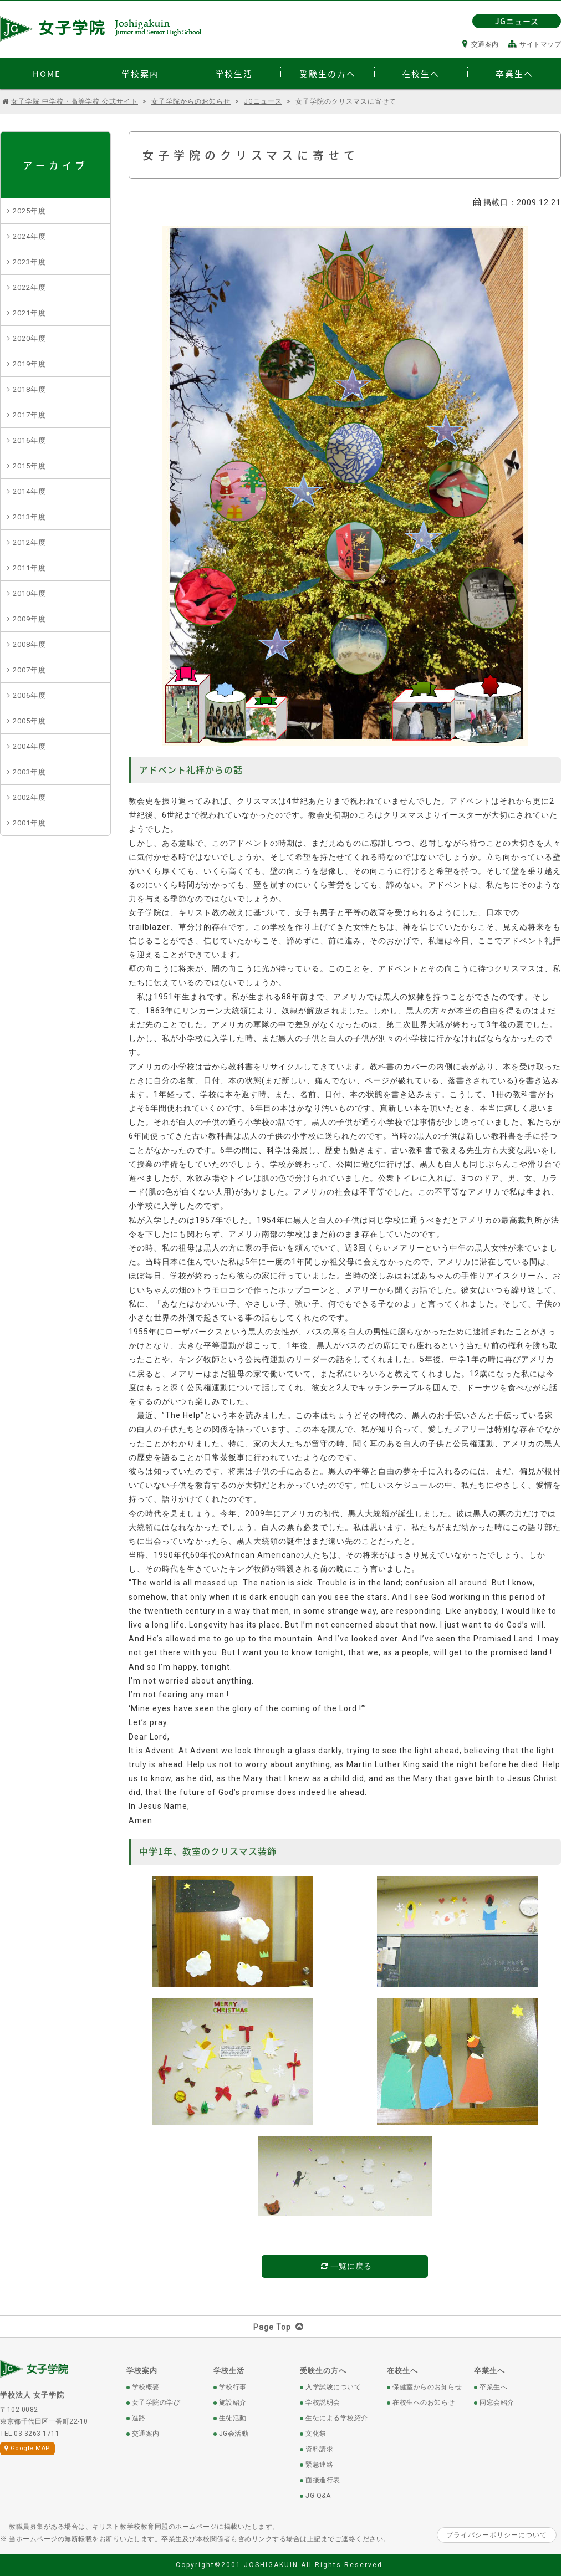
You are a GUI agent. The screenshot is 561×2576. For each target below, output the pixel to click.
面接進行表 (322, 2480)
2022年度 (29, 287)
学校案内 (141, 2370)
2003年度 (29, 772)
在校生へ (402, 2370)
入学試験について (333, 2387)
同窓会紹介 (497, 2402)
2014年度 (29, 491)
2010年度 (29, 593)
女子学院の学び (156, 2402)
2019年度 (29, 364)
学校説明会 (322, 2402)
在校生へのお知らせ (423, 2402)
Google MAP (27, 2448)
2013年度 (29, 517)
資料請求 (319, 2449)
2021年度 (29, 313)
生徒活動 (233, 2418)
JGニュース (517, 21)
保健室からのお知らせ (427, 2387)
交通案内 (480, 44)
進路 (139, 2418)
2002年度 (29, 797)
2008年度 (29, 644)
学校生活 (228, 2370)
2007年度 (29, 670)
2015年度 (29, 466)
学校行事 (233, 2387)
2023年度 (29, 262)
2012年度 (29, 542)
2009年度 (29, 619)
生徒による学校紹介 (336, 2418)
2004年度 (29, 746)
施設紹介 (233, 2402)
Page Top (280, 2327)
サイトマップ (535, 44)
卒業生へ (489, 2370)
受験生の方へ (323, 2370)
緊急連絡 (319, 2464)
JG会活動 (234, 2433)
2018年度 (29, 389)
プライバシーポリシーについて (496, 2535)
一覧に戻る (346, 2266)
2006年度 (29, 695)
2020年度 (29, 338)
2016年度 (29, 440)
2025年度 (29, 211)
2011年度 (29, 568)
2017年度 (29, 415)
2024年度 (29, 236)
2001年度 (29, 823)
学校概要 (146, 2387)
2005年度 (29, 721)
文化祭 (316, 2433)
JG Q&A (317, 2496)
